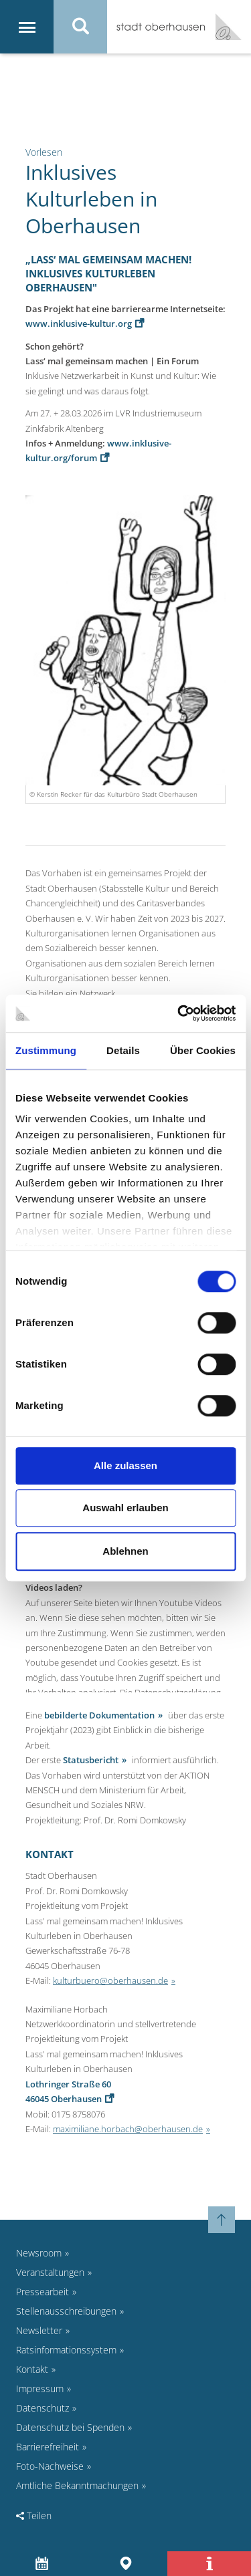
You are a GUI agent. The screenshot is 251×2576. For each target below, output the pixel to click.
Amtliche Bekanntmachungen (77, 2485)
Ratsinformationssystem (66, 2349)
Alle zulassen (125, 1465)
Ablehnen (125, 1551)
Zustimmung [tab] (45, 1050)
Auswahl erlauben (125, 1507)
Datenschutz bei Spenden (70, 2427)
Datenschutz (42, 2408)
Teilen (34, 2515)
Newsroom (39, 2252)
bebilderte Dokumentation (99, 1715)
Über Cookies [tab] (203, 1050)
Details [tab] (123, 1050)
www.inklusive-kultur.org (78, 323)
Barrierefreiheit (47, 2446)
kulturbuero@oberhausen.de (110, 1980)
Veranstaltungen (50, 2272)
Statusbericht (90, 1760)
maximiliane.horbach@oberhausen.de (128, 2129)
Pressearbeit (42, 2291)
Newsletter (39, 2330)
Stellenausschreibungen (66, 2311)
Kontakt (32, 2369)
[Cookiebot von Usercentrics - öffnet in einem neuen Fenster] (179, 1013)
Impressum (40, 2388)
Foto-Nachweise (50, 2466)
